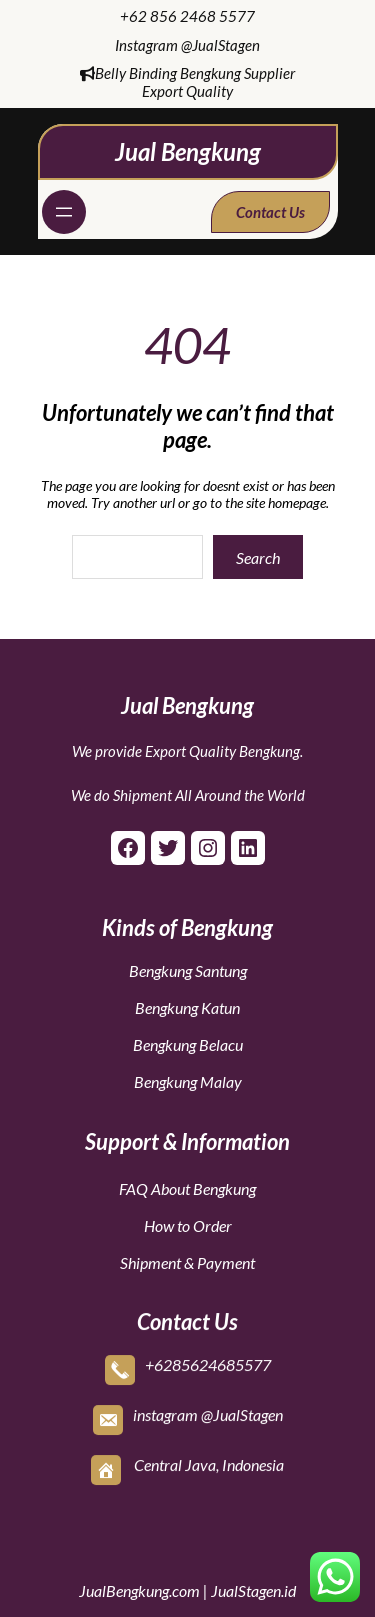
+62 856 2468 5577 (187, 16)
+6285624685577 (208, 1362)
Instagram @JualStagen (187, 45)
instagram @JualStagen (208, 1412)
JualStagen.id (253, 1590)
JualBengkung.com (139, 1590)
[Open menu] (64, 212)
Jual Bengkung (188, 151)
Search (258, 557)
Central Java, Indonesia (209, 1462)
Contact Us (270, 212)
